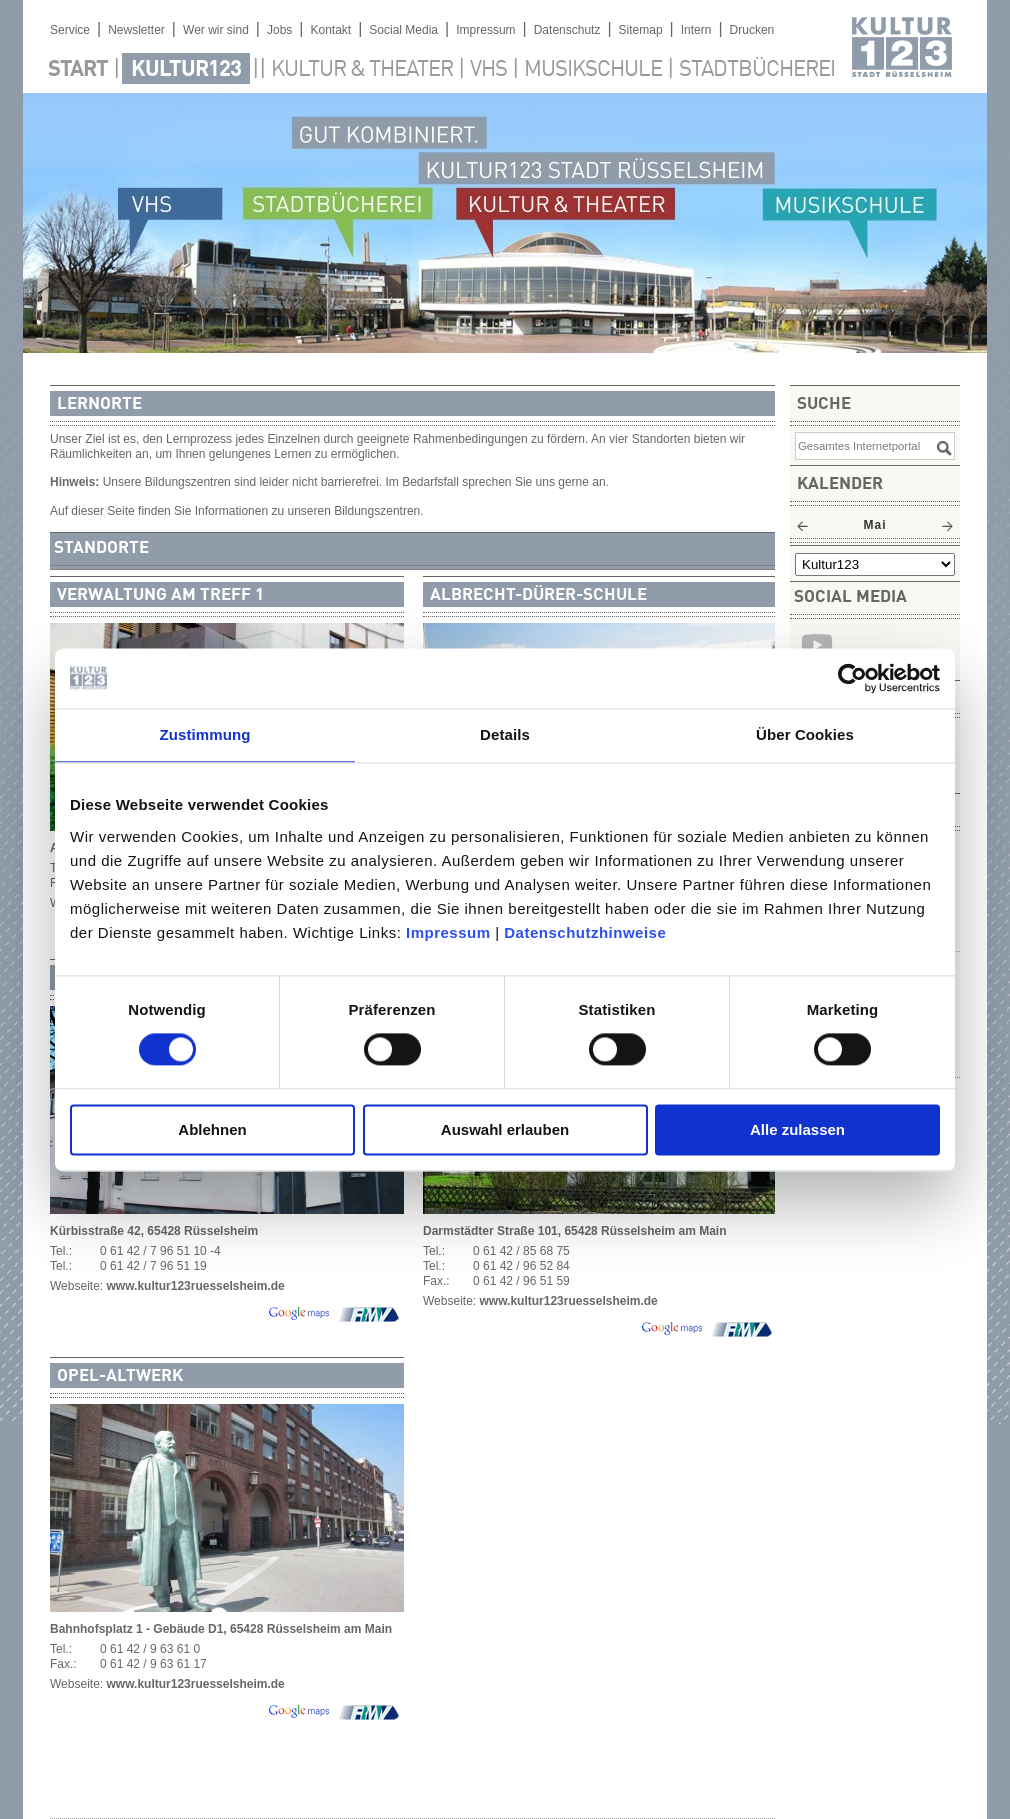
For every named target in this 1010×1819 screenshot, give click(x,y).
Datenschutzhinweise (585, 932)
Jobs (279, 30)
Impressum (448, 932)
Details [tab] (505, 734)
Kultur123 (186, 70)
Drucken (752, 30)
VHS (488, 70)
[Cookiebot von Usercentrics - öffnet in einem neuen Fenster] (852, 678)
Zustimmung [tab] (205, 734)
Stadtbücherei (757, 70)
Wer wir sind (216, 30)
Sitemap (641, 30)
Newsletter (136, 30)
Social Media (403, 30)
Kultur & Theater (362, 70)
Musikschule (593, 70)
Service (70, 30)
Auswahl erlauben (505, 1129)
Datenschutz (567, 30)
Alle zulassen (797, 1129)
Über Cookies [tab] (805, 734)
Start (78, 70)
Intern (696, 30)
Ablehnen (212, 1129)
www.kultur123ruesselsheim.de (195, 1286)
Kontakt (330, 30)
